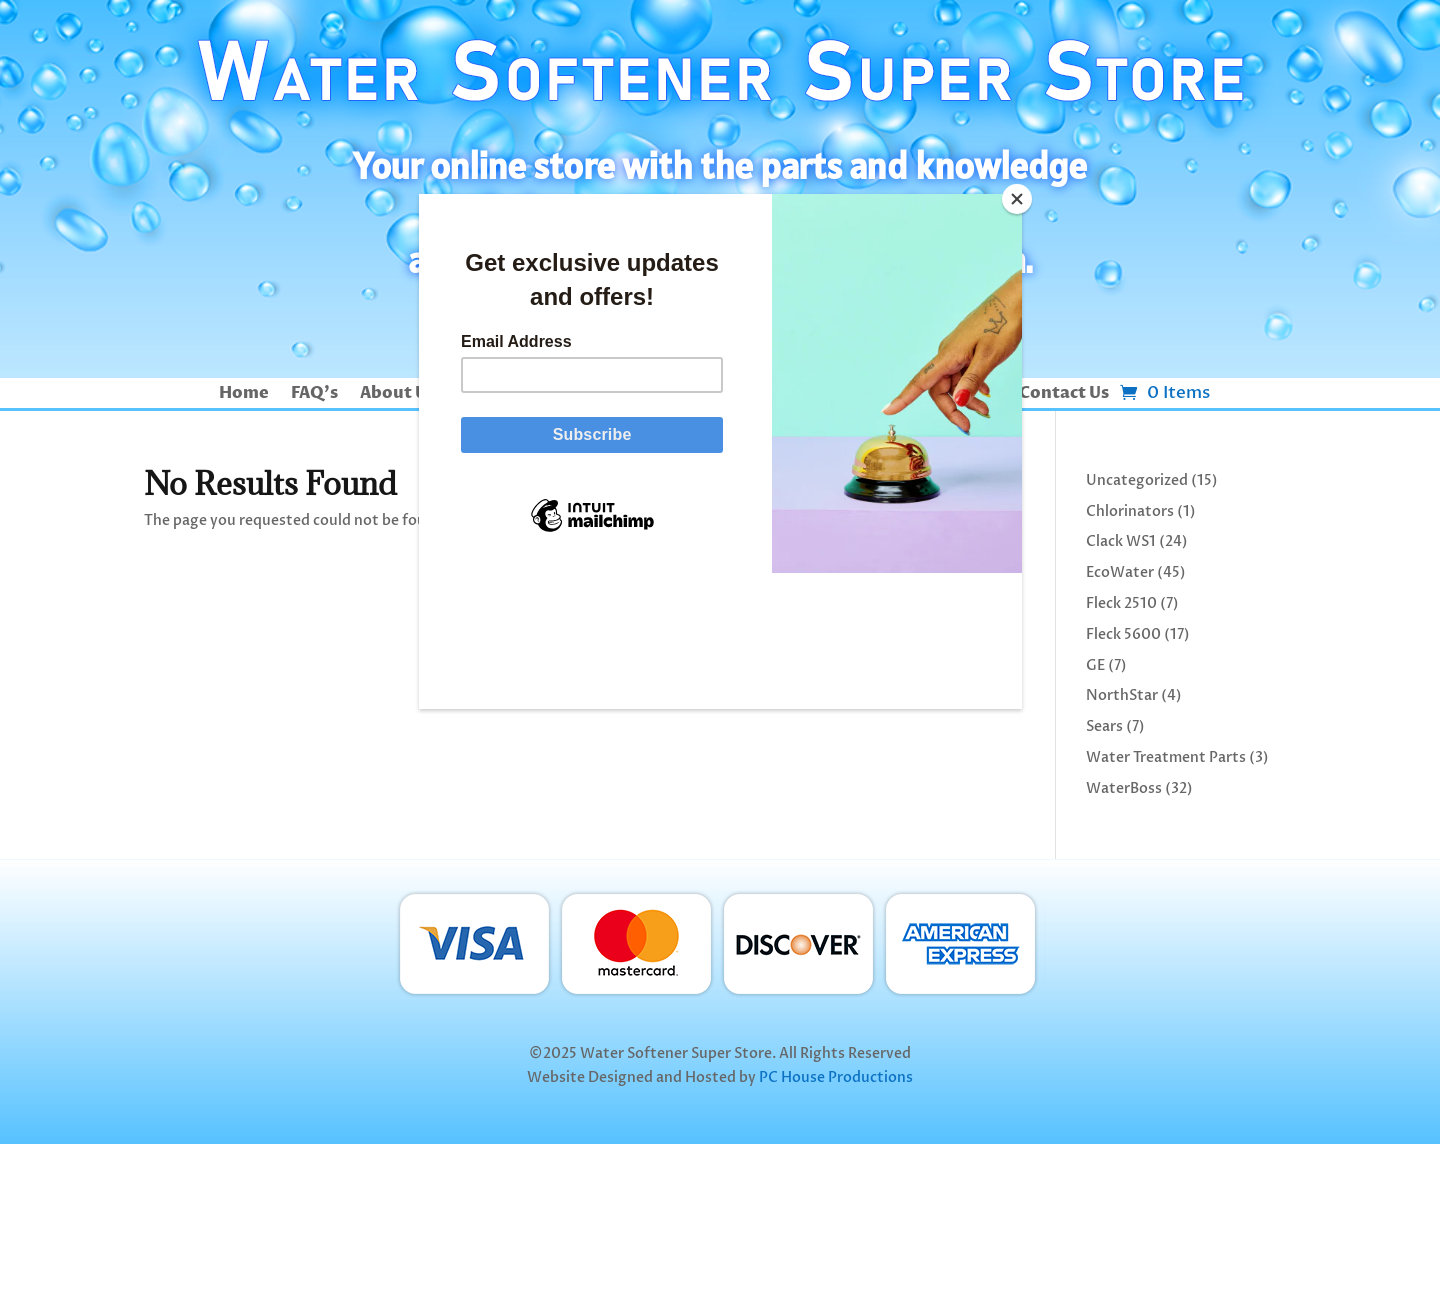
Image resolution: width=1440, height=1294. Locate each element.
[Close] (1017, 199)
